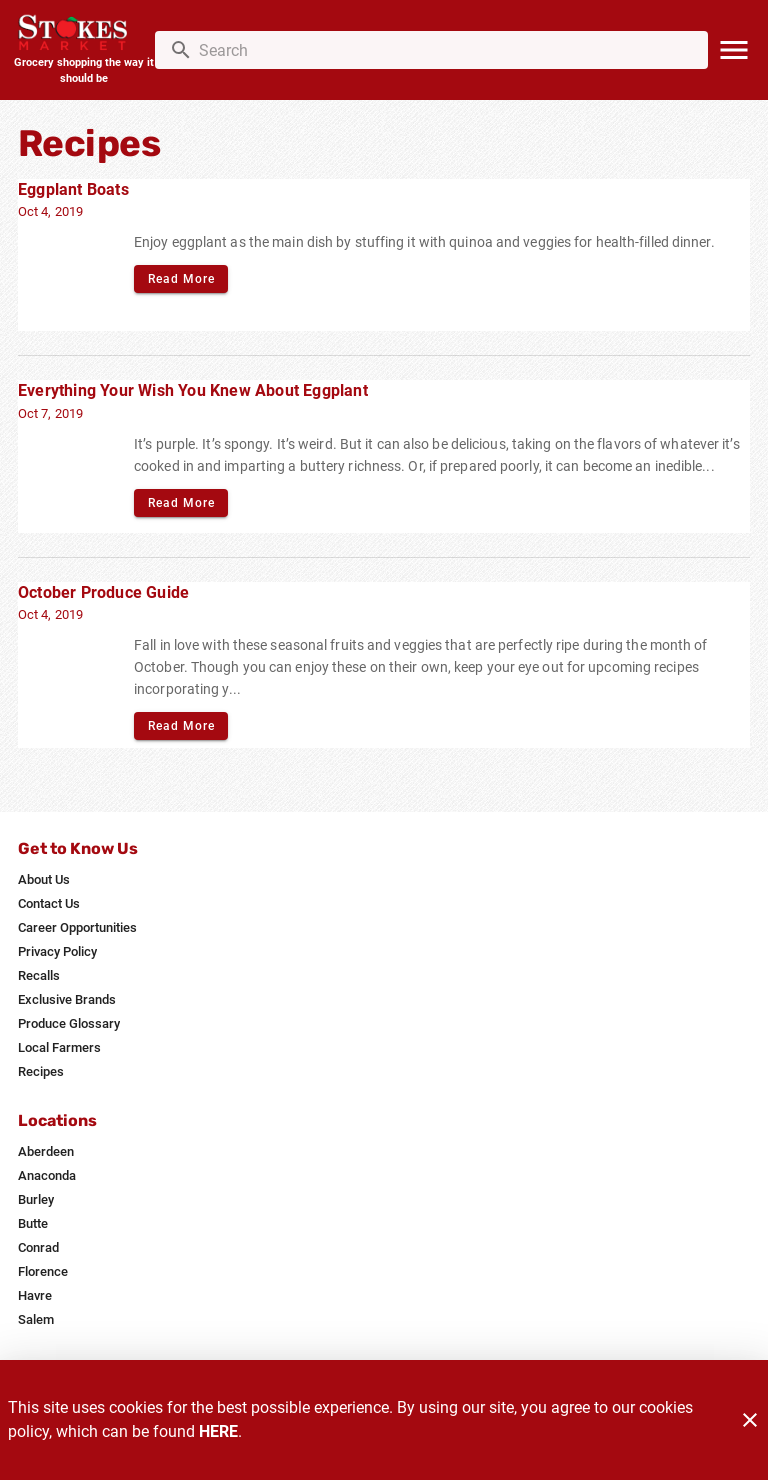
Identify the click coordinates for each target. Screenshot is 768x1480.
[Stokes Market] (83, 34)
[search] (445, 50)
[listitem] (44, 880)
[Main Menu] (734, 50)
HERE (218, 1431)
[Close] (750, 1420)
